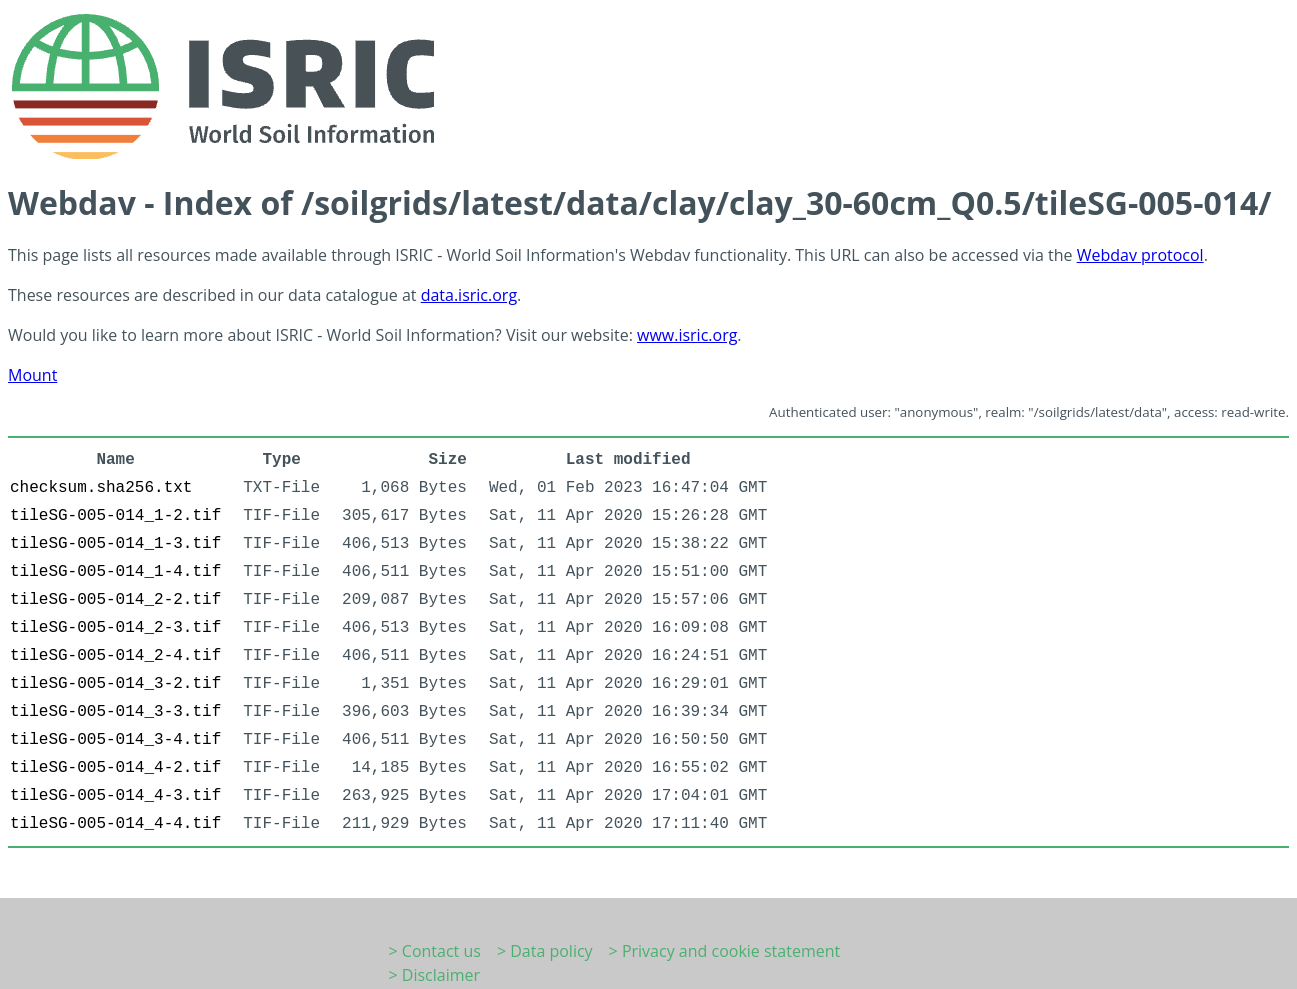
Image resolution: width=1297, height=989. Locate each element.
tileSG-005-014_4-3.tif (115, 796)
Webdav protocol (1140, 255)
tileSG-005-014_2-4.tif (115, 656)
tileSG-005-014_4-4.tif (115, 824)
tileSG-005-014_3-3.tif (115, 712)
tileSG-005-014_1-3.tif (115, 544)
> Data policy (545, 951)
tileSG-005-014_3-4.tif (115, 740)
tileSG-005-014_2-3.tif (115, 628)
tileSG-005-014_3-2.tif (115, 684)
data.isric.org (469, 295)
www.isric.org (687, 335)
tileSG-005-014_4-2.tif (115, 768)
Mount (32, 375)
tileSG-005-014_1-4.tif (115, 572)
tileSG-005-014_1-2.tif (115, 516)
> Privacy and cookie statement (725, 951)
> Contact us (435, 951)
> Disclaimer (435, 975)
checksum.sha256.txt (101, 488)
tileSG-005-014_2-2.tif (115, 600)
